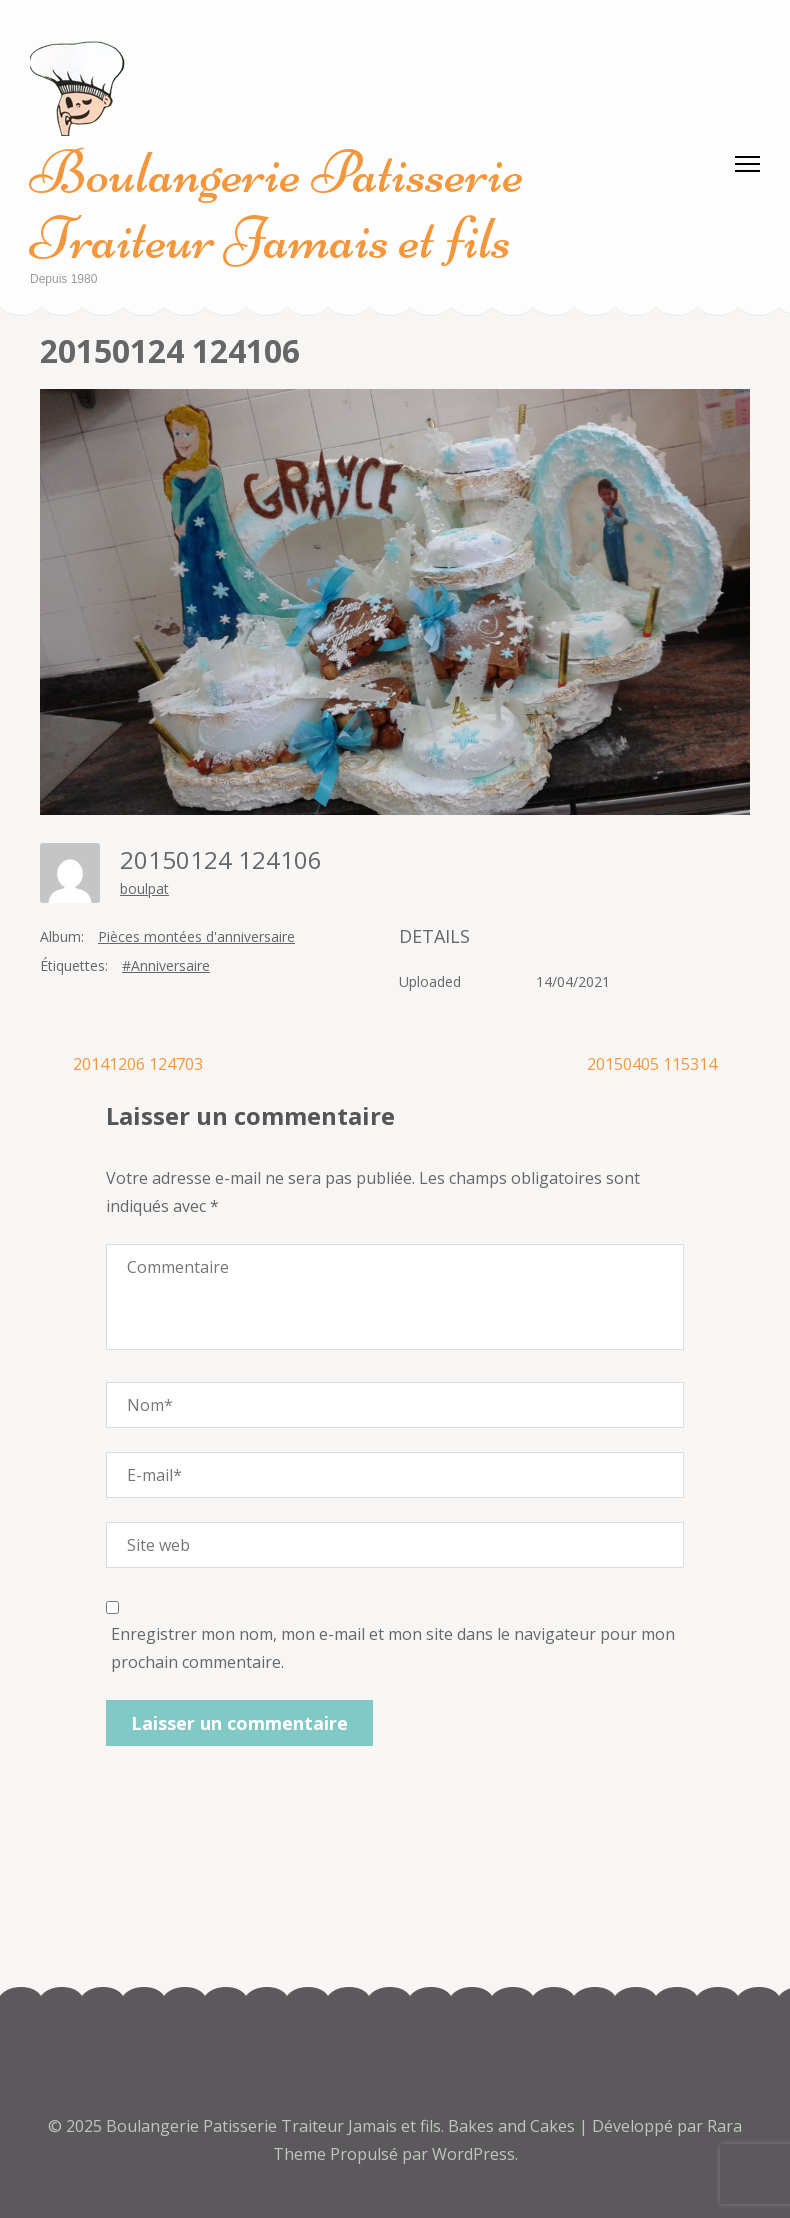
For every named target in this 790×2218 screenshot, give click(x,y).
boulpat (144, 888)
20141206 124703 (138, 1064)
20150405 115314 (652, 1064)
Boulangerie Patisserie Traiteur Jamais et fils (277, 205)
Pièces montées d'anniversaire (196, 936)
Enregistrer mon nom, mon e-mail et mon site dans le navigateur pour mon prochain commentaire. (393, 1648)
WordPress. (475, 2154)
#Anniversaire (166, 965)
